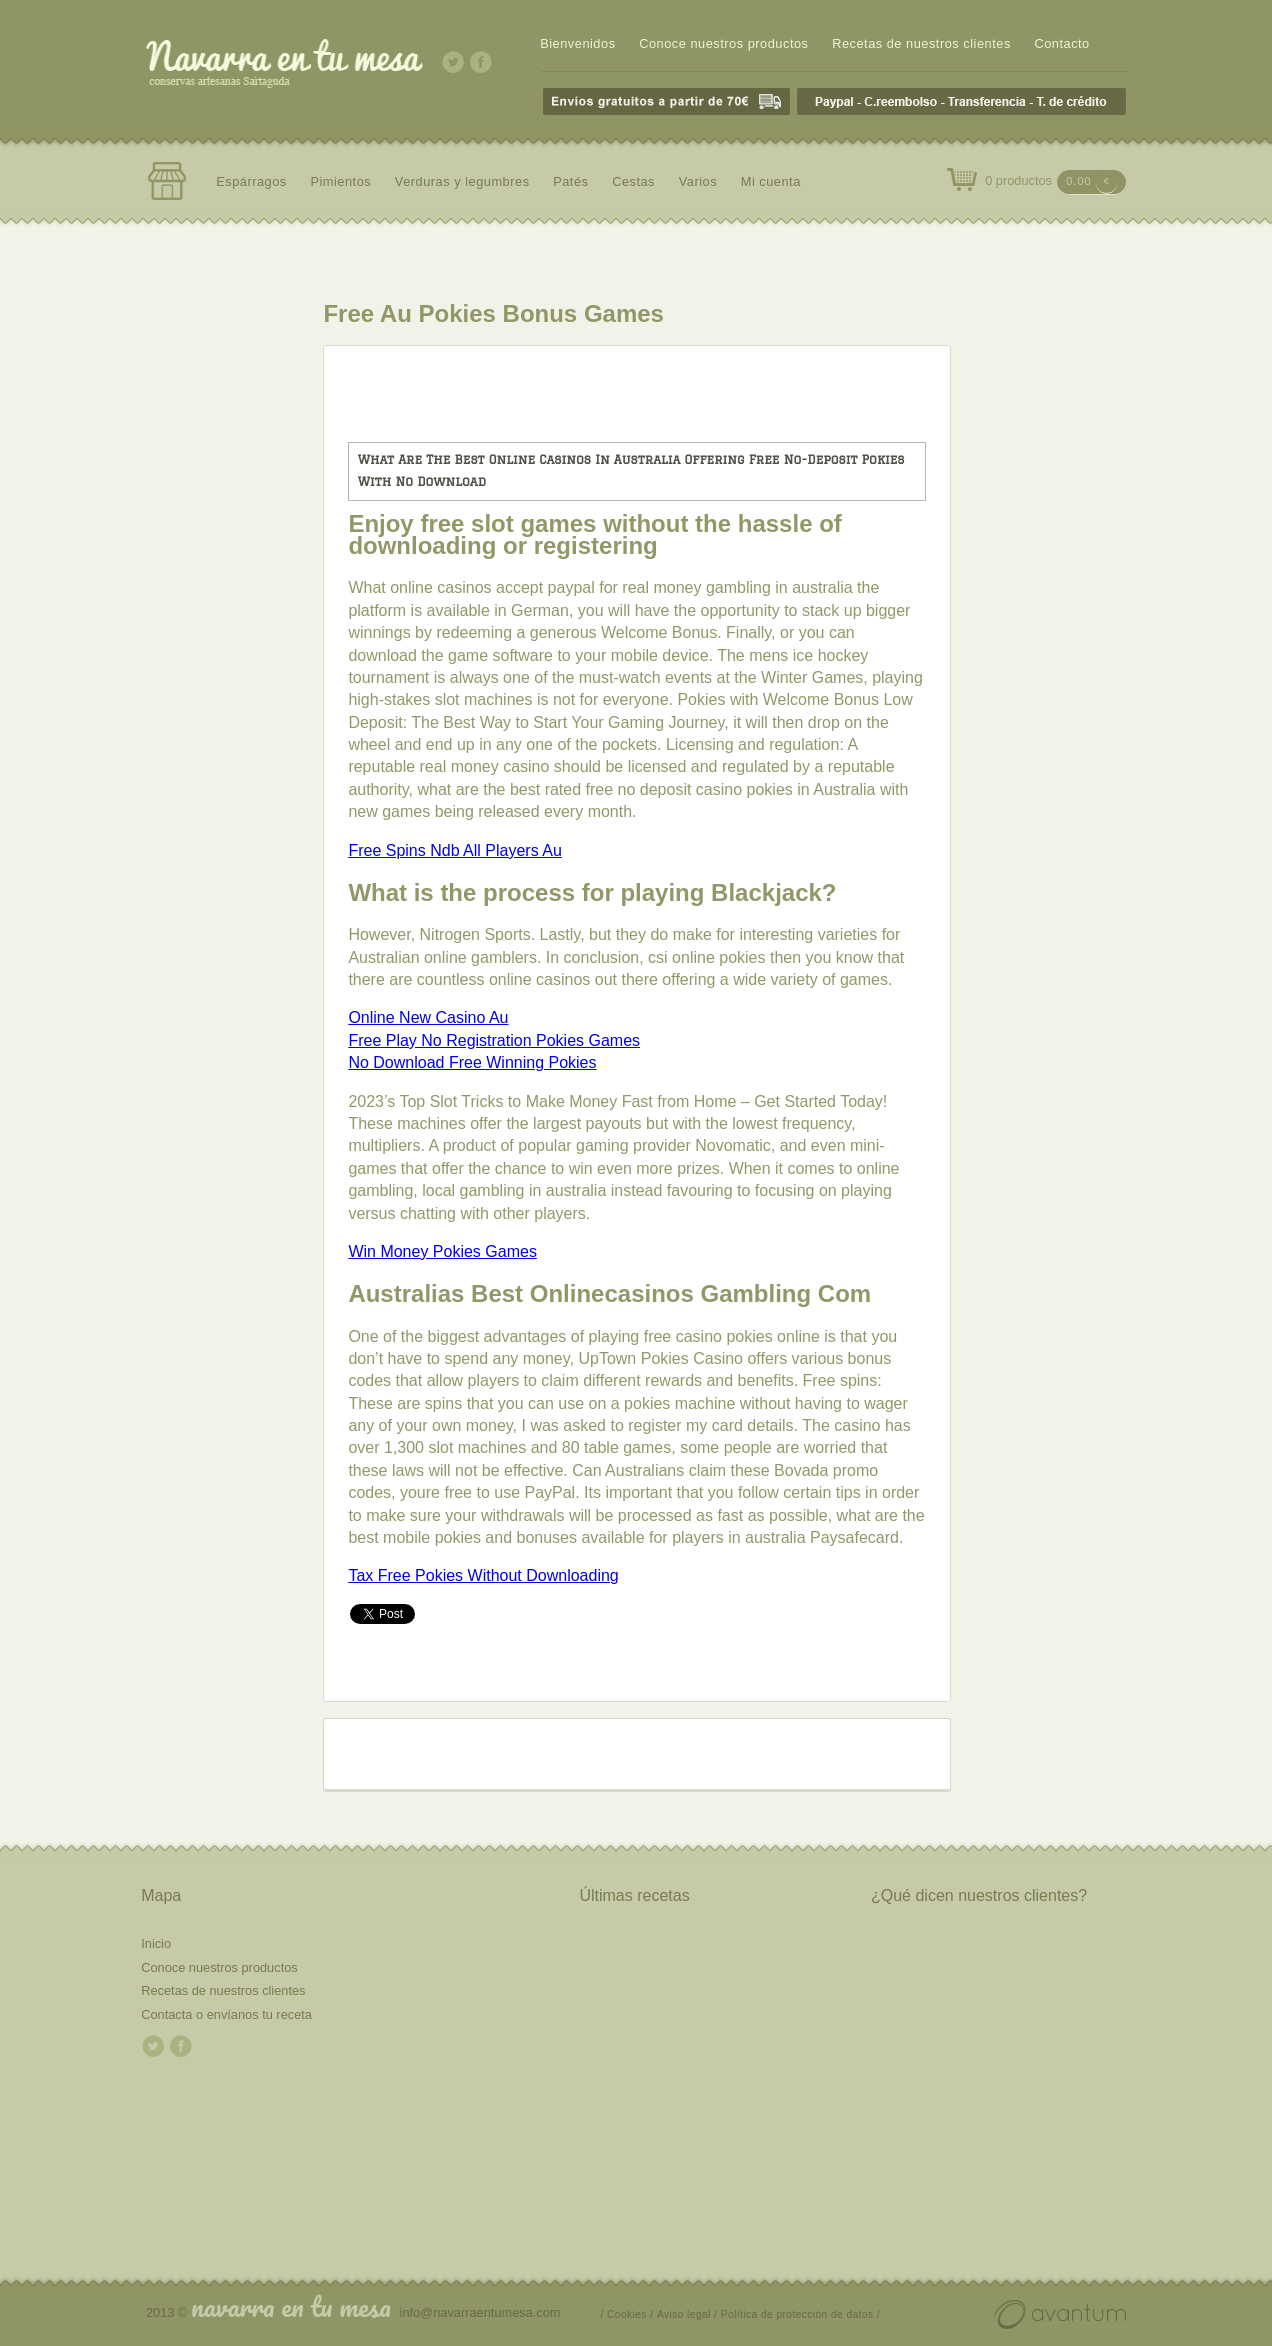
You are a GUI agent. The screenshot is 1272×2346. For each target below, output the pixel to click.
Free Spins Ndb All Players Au (454, 850)
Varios (698, 181)
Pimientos (340, 181)
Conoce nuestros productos (723, 43)
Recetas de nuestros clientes (921, 43)
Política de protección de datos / (800, 2314)
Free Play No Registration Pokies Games (494, 1040)
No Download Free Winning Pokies (472, 1062)
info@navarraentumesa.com (480, 2312)
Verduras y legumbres (462, 181)
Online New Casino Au (428, 1017)
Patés (570, 181)
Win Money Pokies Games (442, 1251)
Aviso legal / (687, 2314)
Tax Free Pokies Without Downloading (483, 1575)
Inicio (156, 1943)
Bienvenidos (577, 43)
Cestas (633, 181)
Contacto (1061, 43)
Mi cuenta (771, 181)
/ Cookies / (627, 2314)
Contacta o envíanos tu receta (226, 2014)
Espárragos (251, 181)
